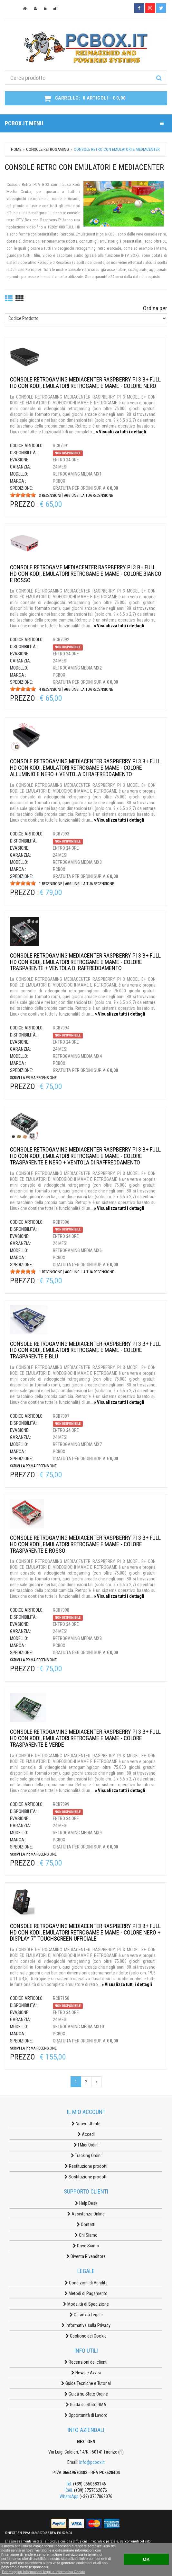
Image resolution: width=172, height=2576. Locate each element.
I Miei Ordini (86, 2144)
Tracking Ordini (86, 2155)
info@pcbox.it (92, 2462)
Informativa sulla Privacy (86, 2325)
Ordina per (155, 308)
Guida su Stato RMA (86, 2404)
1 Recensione (50, 884)
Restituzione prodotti (86, 2166)
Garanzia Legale (86, 2314)
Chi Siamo (86, 2235)
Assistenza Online (86, 2213)
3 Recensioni (50, 495)
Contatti (86, 2224)
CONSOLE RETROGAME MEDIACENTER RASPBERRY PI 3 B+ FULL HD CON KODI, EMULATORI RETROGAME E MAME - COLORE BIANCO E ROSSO (85, 574)
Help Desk (86, 2203)
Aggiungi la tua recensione (88, 495)
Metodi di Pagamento (86, 2293)
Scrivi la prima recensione (33, 1078)
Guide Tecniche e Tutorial (86, 2383)
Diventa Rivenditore (86, 2256)
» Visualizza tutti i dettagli (121, 431)
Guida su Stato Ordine (86, 2394)
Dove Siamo (86, 2245)
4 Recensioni (50, 689)
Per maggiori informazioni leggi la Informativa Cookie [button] (43, 2572)
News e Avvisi (86, 2372)
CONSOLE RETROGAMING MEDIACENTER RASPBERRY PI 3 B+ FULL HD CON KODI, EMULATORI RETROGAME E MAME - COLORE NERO (85, 382)
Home (16, 149)
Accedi (86, 2134)
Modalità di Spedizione (86, 2304)
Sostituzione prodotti (86, 2176)
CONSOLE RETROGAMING (47, 149)
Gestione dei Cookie (86, 2336)
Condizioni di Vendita (86, 2282)
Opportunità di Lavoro (86, 2415)
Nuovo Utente (86, 2123)
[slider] (23, 494)
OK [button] (146, 2559)
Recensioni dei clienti (86, 2362)
